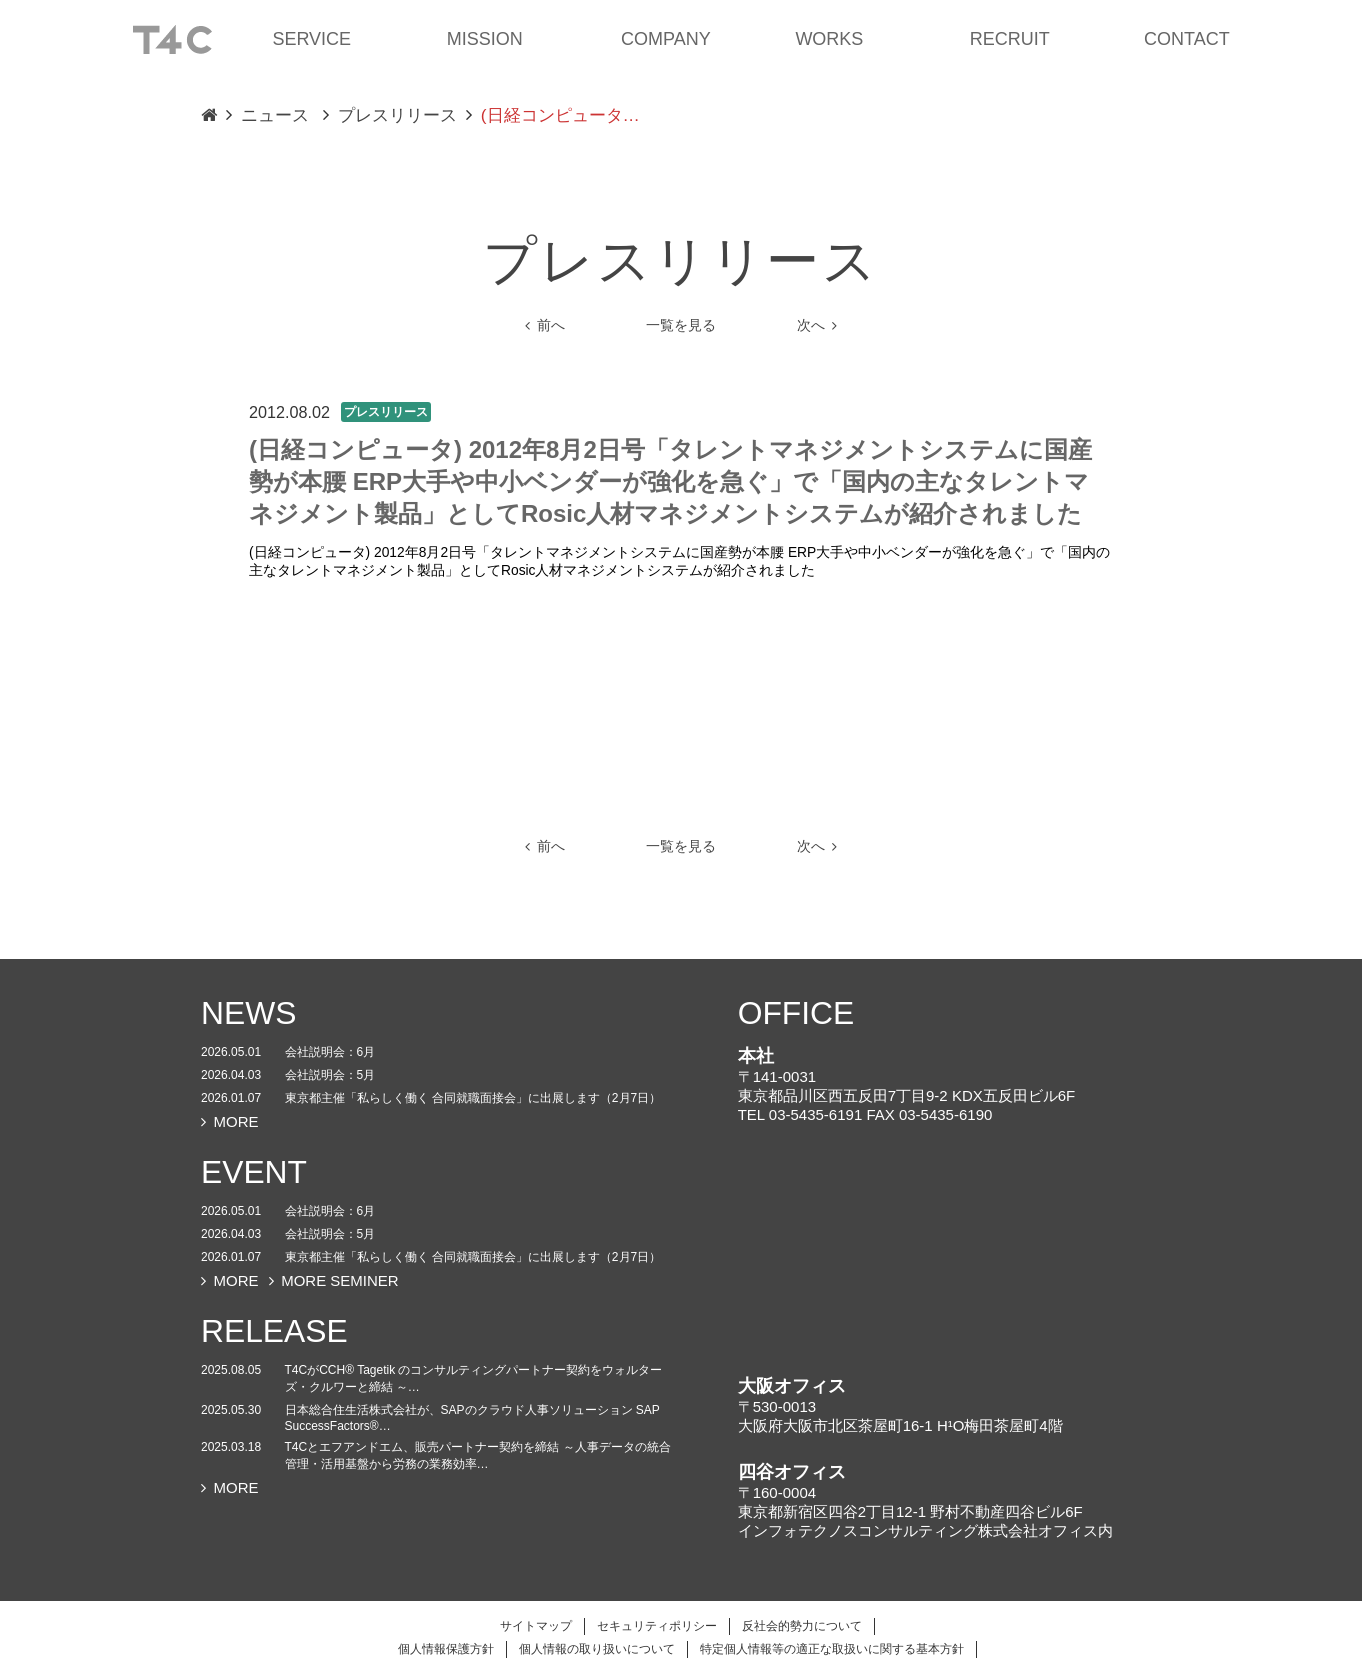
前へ (545, 325)
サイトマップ (536, 1626)
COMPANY (666, 39)
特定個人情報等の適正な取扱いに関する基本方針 (832, 1649)
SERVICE (311, 39)
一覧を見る (681, 325)
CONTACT (1187, 39)
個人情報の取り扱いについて (597, 1649)
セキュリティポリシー (657, 1626)
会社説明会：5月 (330, 1075)
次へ (817, 325)
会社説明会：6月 (330, 1052)
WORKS (829, 39)
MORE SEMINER (334, 1280)
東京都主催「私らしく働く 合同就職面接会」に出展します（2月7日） (473, 1098)
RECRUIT (1010, 39)
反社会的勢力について (802, 1626)
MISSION (485, 39)
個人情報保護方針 (446, 1649)
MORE (230, 1121)
